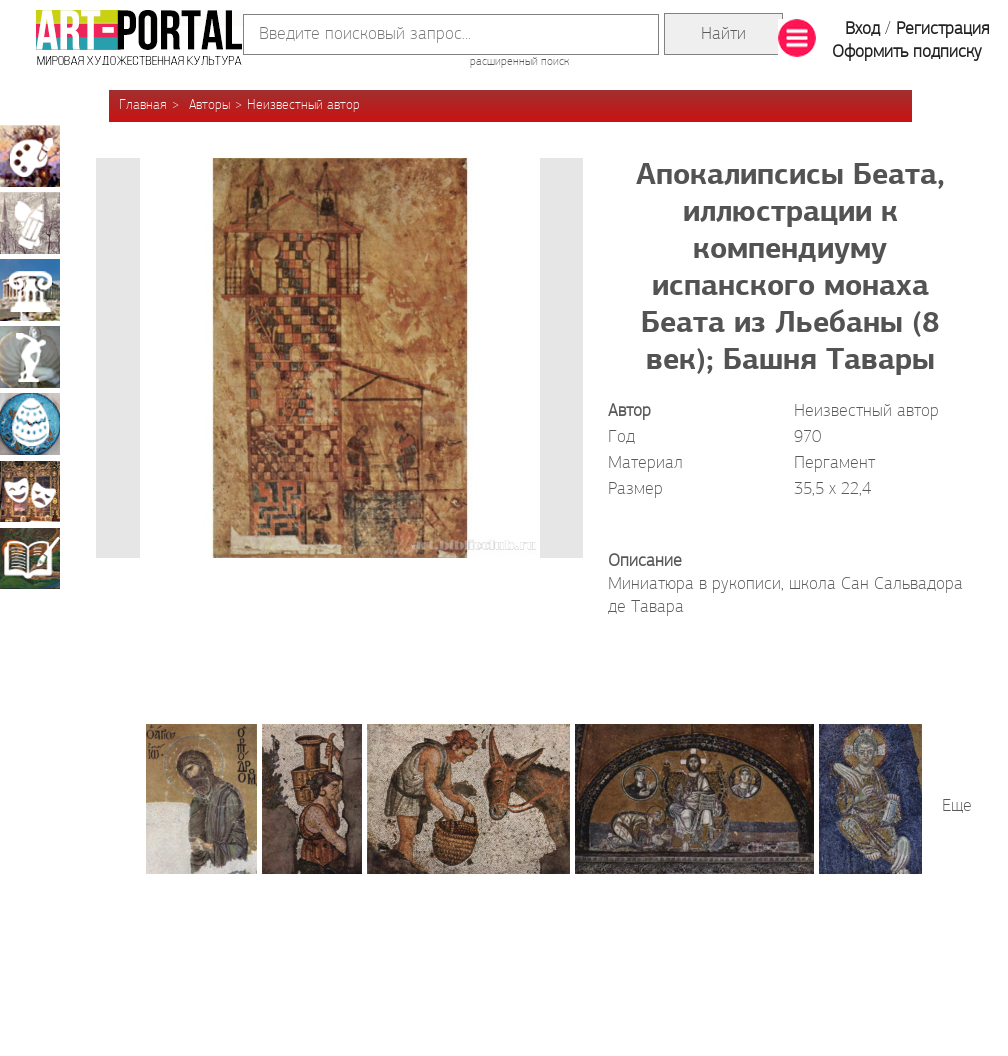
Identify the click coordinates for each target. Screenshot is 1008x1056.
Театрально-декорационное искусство (30, 491)
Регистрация (942, 29)
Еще (957, 806)
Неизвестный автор (303, 105)
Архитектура (30, 290)
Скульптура (30, 357)
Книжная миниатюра (30, 558)
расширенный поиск (519, 62)
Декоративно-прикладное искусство (30, 424)
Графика (30, 223)
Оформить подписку (907, 52)
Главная (143, 105)
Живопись (30, 156)
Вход (862, 29)
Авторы (209, 105)
